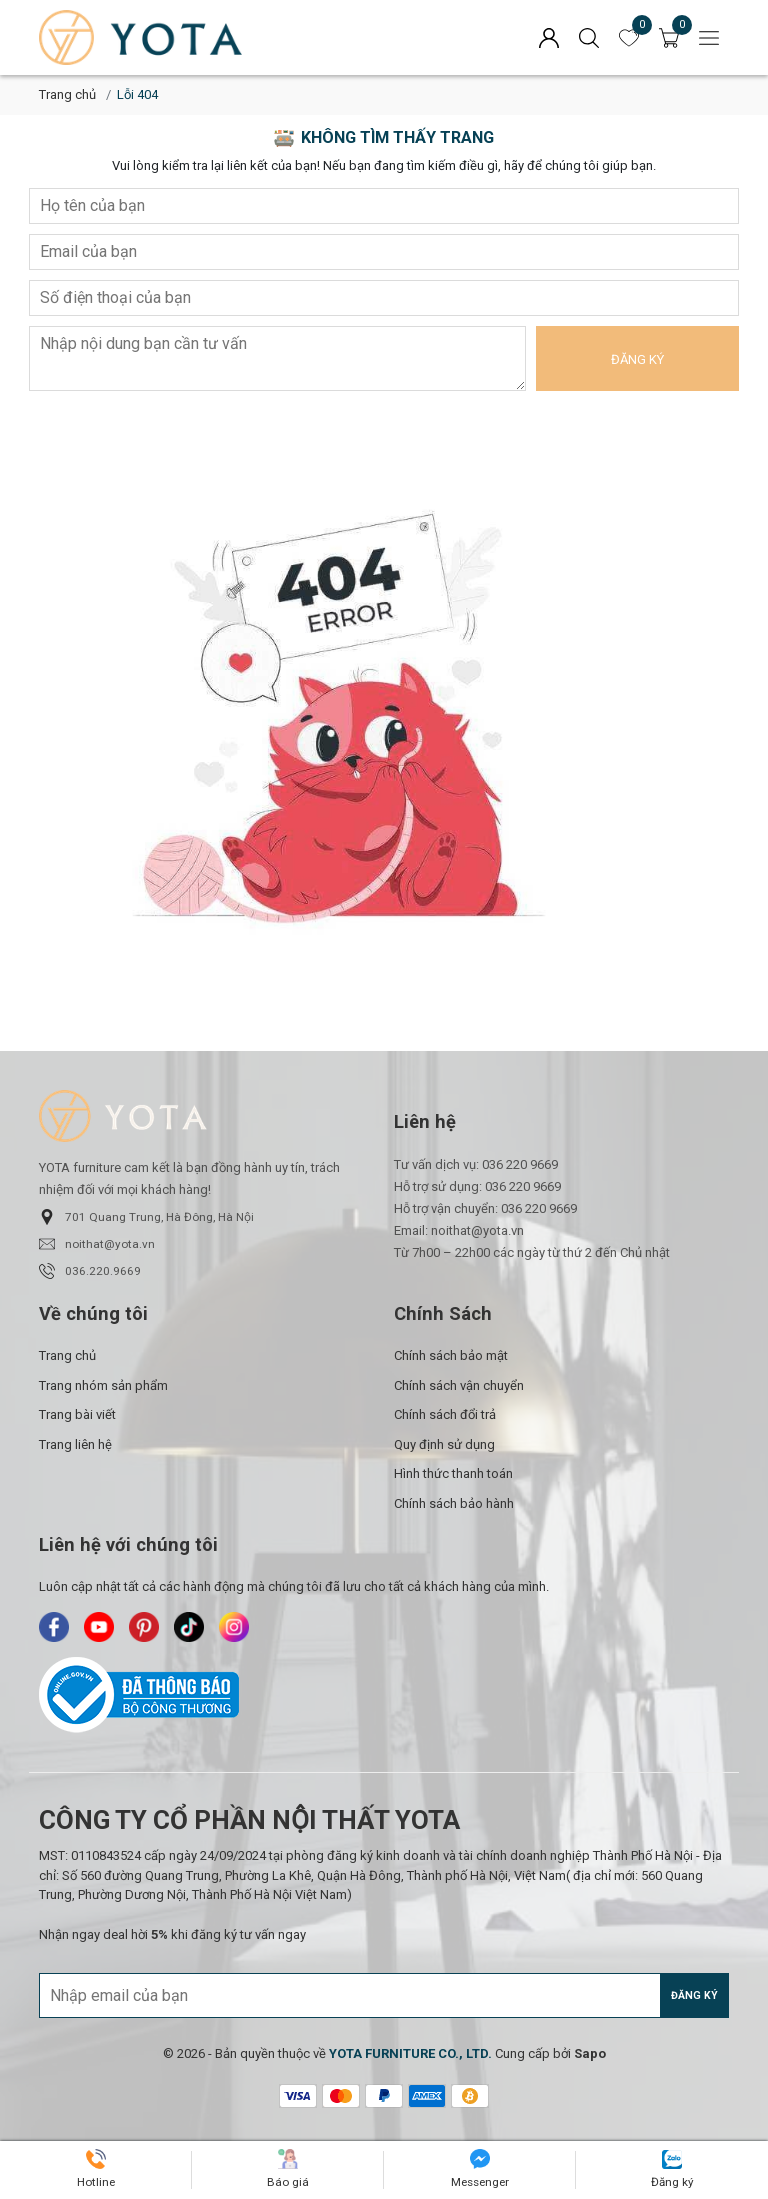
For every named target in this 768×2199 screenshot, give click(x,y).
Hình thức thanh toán (453, 1473)
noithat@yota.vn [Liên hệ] (477, 1230)
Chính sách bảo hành (454, 1503)
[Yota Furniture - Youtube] (99, 1627)
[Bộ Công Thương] (384, 1695)
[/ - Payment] (298, 2096)
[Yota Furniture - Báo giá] (288, 2169)
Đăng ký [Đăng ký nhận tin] (694, 1995)
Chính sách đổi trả (445, 1414)
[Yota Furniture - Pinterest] (144, 1627)
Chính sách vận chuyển (459, 1385)
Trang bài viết (77, 1414)
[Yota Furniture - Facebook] (54, 1627)
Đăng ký (637, 359)
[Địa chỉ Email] (384, 1995)
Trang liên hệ (75, 1444)
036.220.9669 (90, 1271)
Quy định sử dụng (444, 1444)
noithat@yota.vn (97, 1244)
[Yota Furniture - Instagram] (234, 1627)
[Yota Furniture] (194, 37)
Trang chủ (67, 94)
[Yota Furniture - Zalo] (672, 2170)
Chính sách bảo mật (451, 1355)
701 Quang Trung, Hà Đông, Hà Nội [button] (146, 1217)
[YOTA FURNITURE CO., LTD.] (410, 2053)
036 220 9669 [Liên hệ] (520, 1164)
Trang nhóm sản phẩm (103, 1385)
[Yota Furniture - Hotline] (96, 2169)
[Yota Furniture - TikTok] (189, 1627)
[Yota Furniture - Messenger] (480, 2169)
